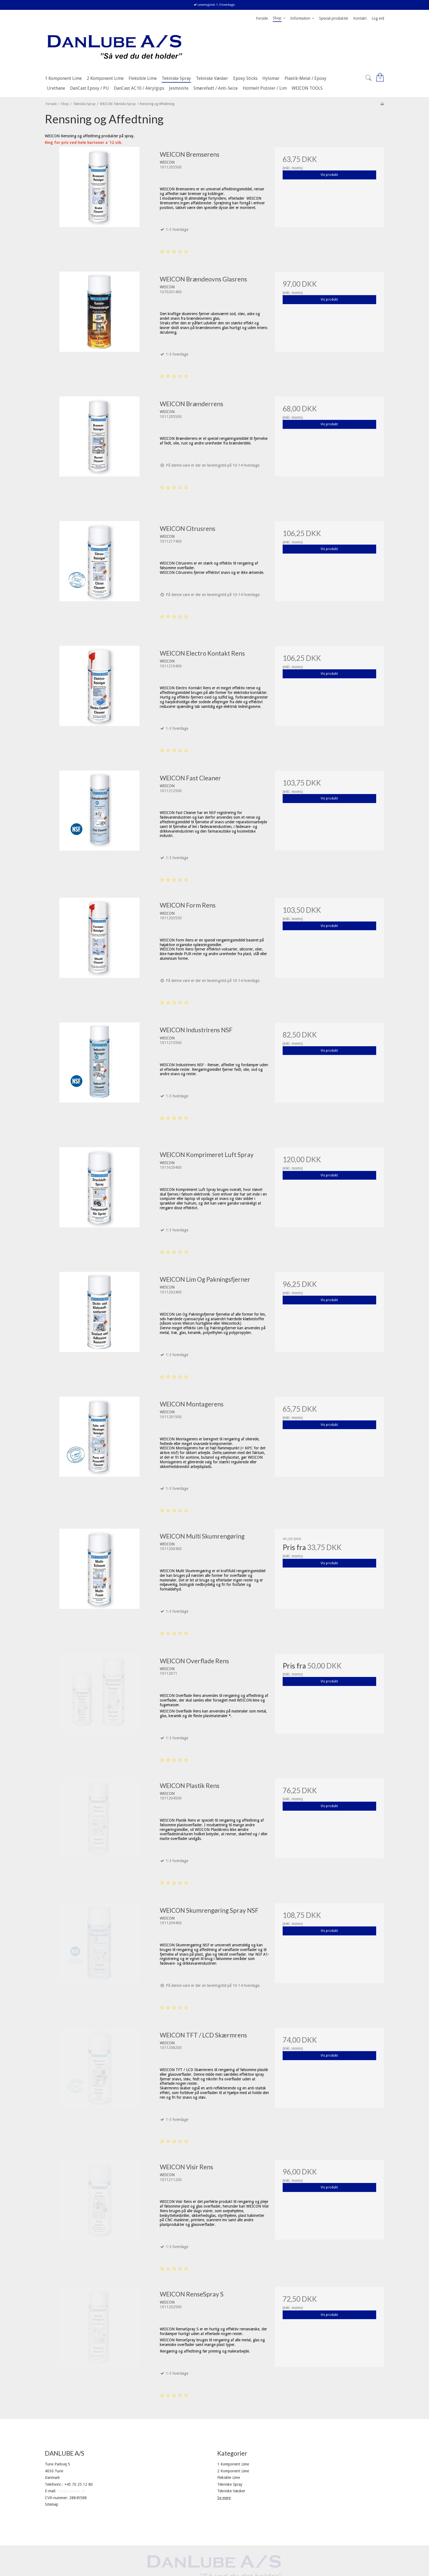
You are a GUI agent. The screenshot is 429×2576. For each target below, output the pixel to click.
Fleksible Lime (228, 2477)
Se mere (224, 2498)
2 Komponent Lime (233, 2471)
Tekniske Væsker (231, 2491)
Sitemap (51, 2504)
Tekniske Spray (229, 2484)
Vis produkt (329, 175)
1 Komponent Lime (233, 2464)
